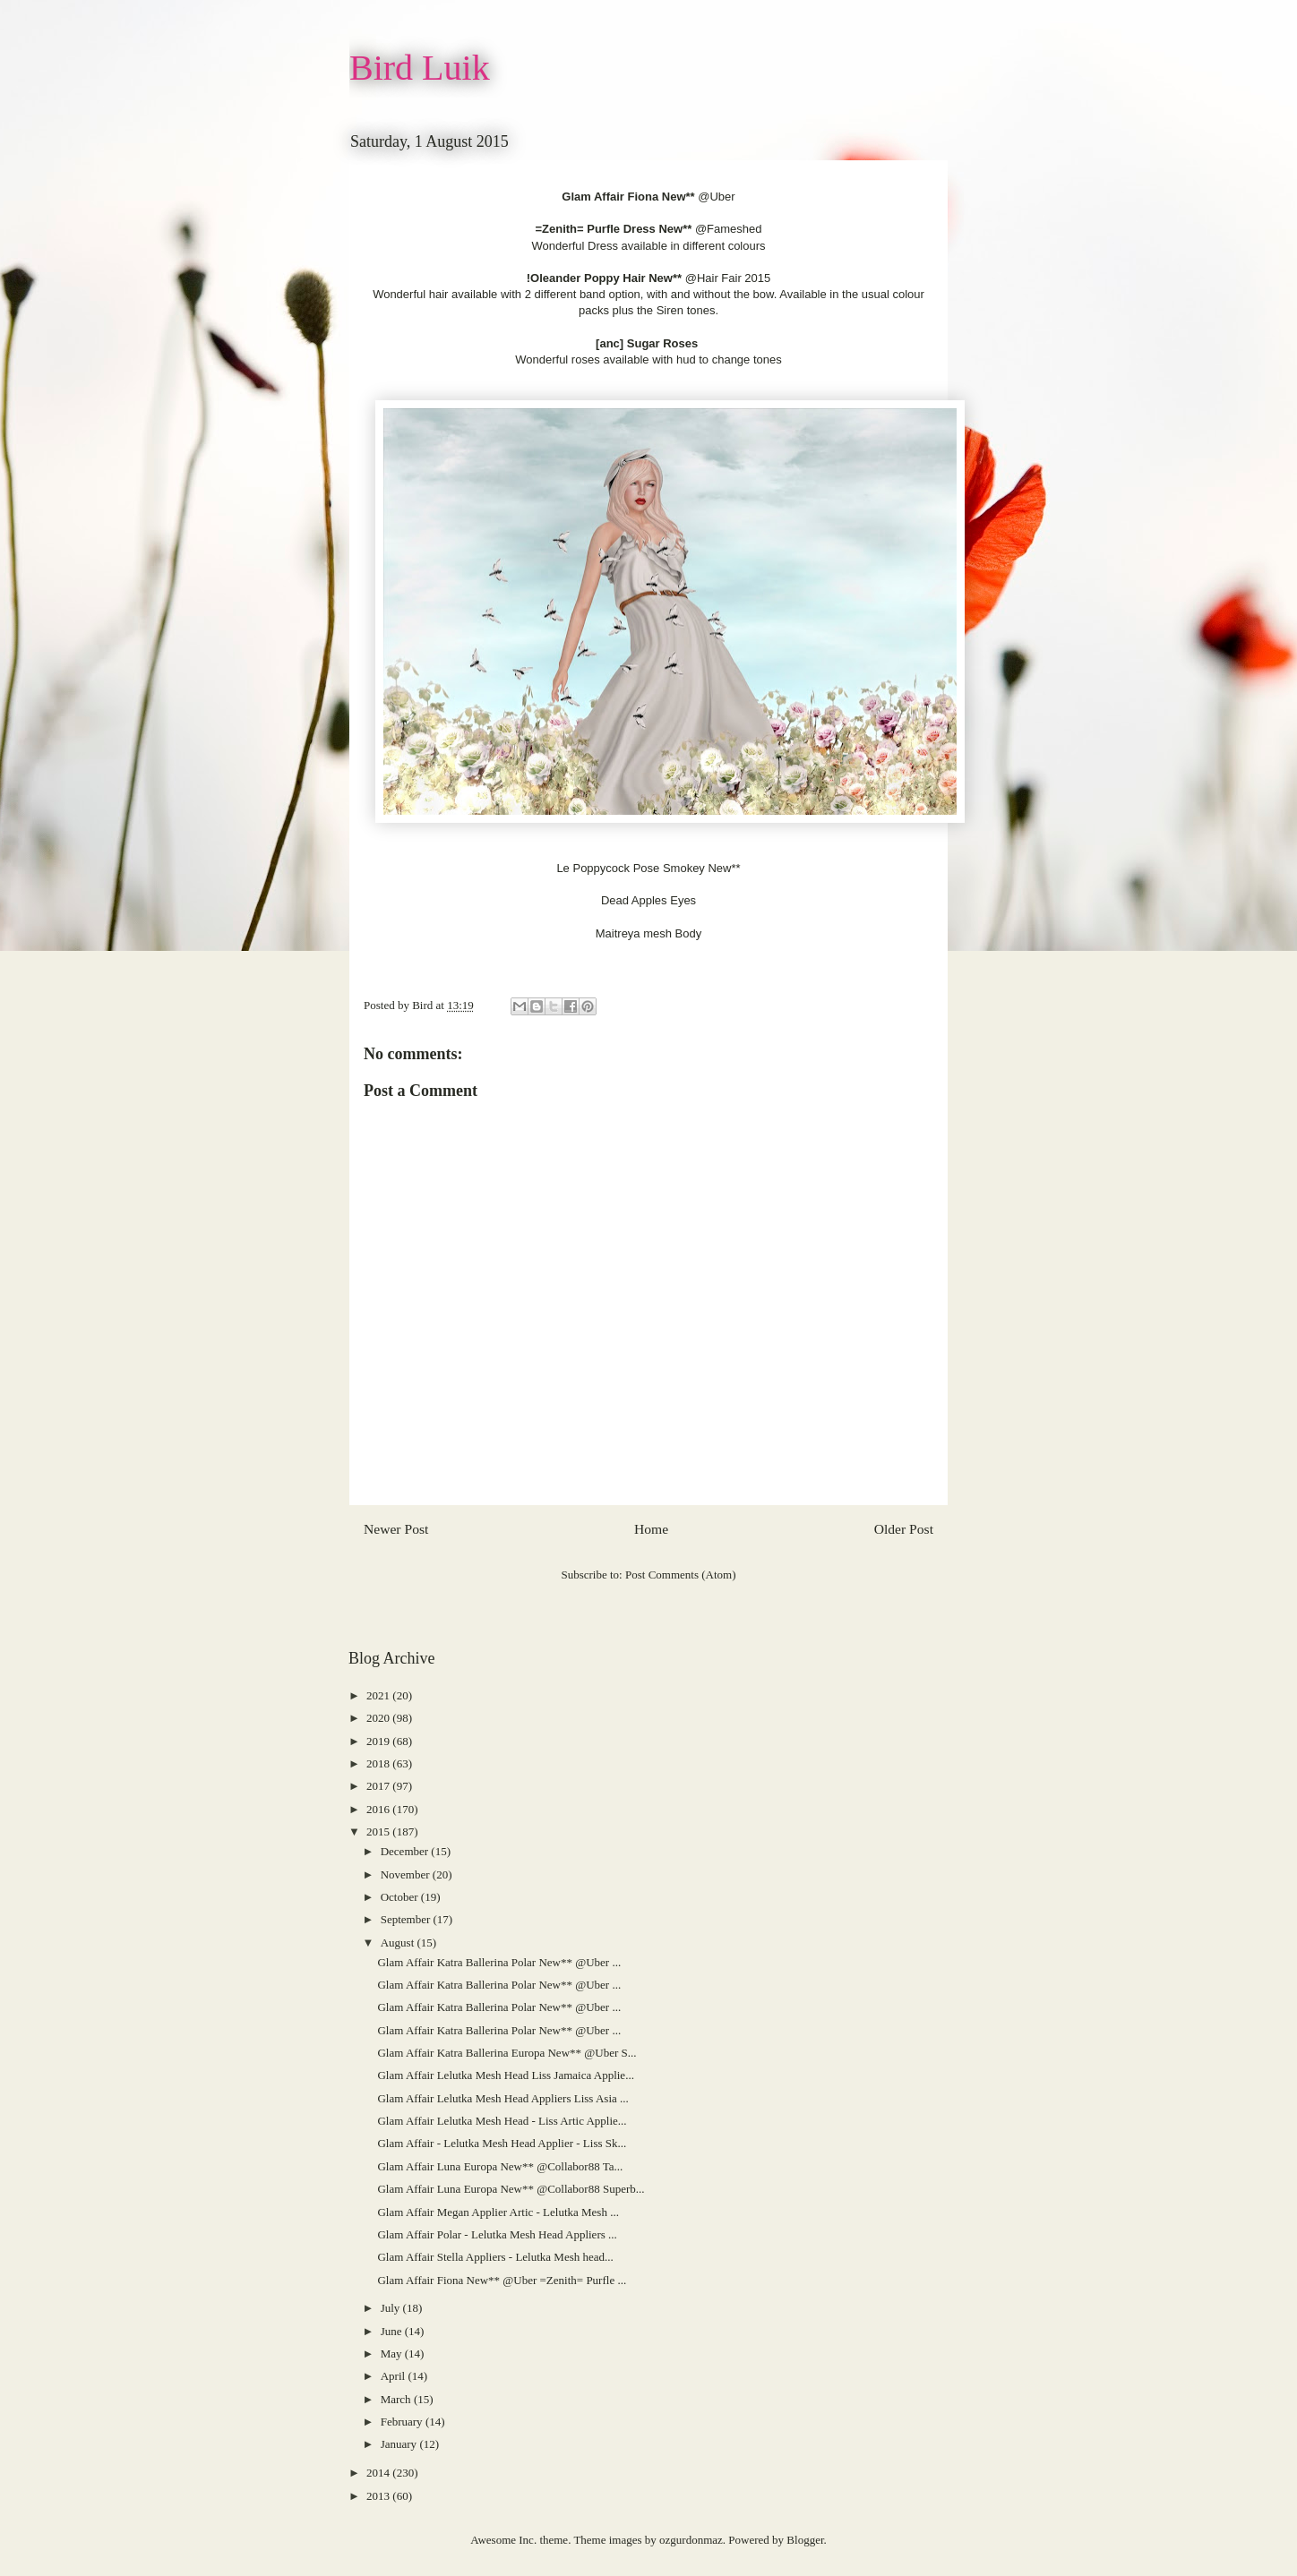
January (400, 2444)
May (393, 2353)
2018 (379, 1763)
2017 (379, 1786)
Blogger (804, 2539)
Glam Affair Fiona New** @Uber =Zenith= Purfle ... (501, 2280)
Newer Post (396, 1528)
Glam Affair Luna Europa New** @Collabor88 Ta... (500, 2166)
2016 (379, 1809)
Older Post (903, 1528)
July (392, 2308)
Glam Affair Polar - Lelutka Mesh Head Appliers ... (496, 2234)
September (407, 1919)
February (403, 2421)
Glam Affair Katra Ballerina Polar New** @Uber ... (499, 1962)
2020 (379, 1717)
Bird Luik (419, 67)
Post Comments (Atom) (680, 1574)
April (394, 2376)
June (393, 2331)
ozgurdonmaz (691, 2539)
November (407, 1874)
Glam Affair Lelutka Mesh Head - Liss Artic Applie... (501, 2120)
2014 (379, 2472)
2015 (379, 1831)
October (401, 1897)
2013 (379, 2496)
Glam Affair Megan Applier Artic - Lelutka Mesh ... (497, 2212)
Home (651, 1528)
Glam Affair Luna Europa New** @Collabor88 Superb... (510, 2188)
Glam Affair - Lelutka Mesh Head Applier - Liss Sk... (501, 2143)
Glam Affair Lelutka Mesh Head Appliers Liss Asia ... (502, 2098)
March (397, 2399)
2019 (379, 1741)
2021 (379, 1695)
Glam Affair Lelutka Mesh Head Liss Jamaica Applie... (505, 2075)
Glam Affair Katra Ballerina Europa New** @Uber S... (506, 2052)
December (406, 1851)
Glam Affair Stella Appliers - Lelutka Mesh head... (495, 2257)
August (399, 1942)
